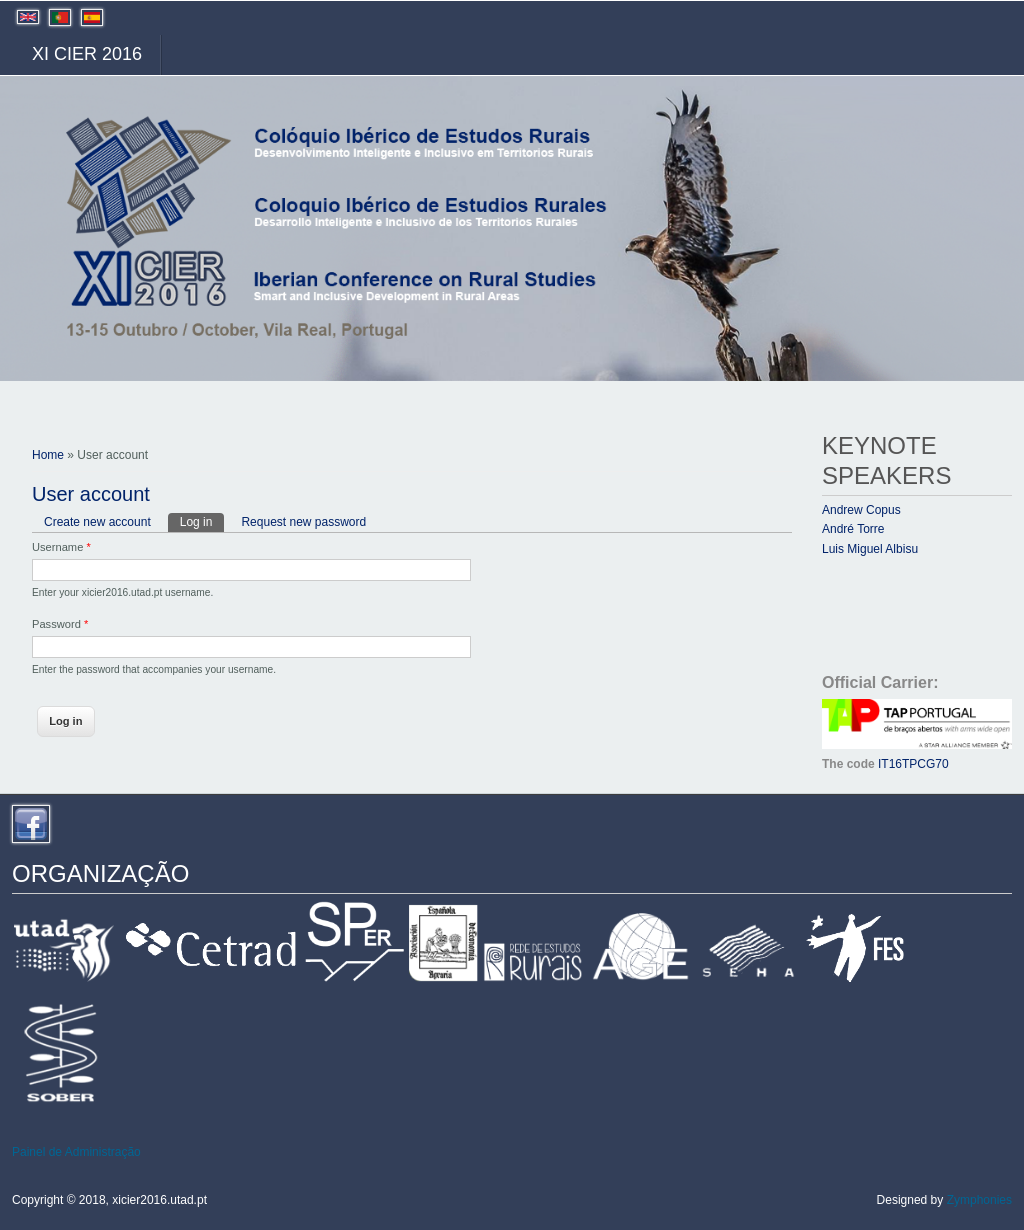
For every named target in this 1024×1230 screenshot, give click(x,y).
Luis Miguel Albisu (870, 549)
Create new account (97, 522)
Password (60, 624)
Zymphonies (979, 1200)
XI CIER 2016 (87, 54)
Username (61, 547)
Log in (202, 521)
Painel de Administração (76, 1152)
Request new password (303, 522)
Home (48, 455)
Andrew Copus (861, 510)
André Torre (853, 529)
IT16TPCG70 (913, 764)
